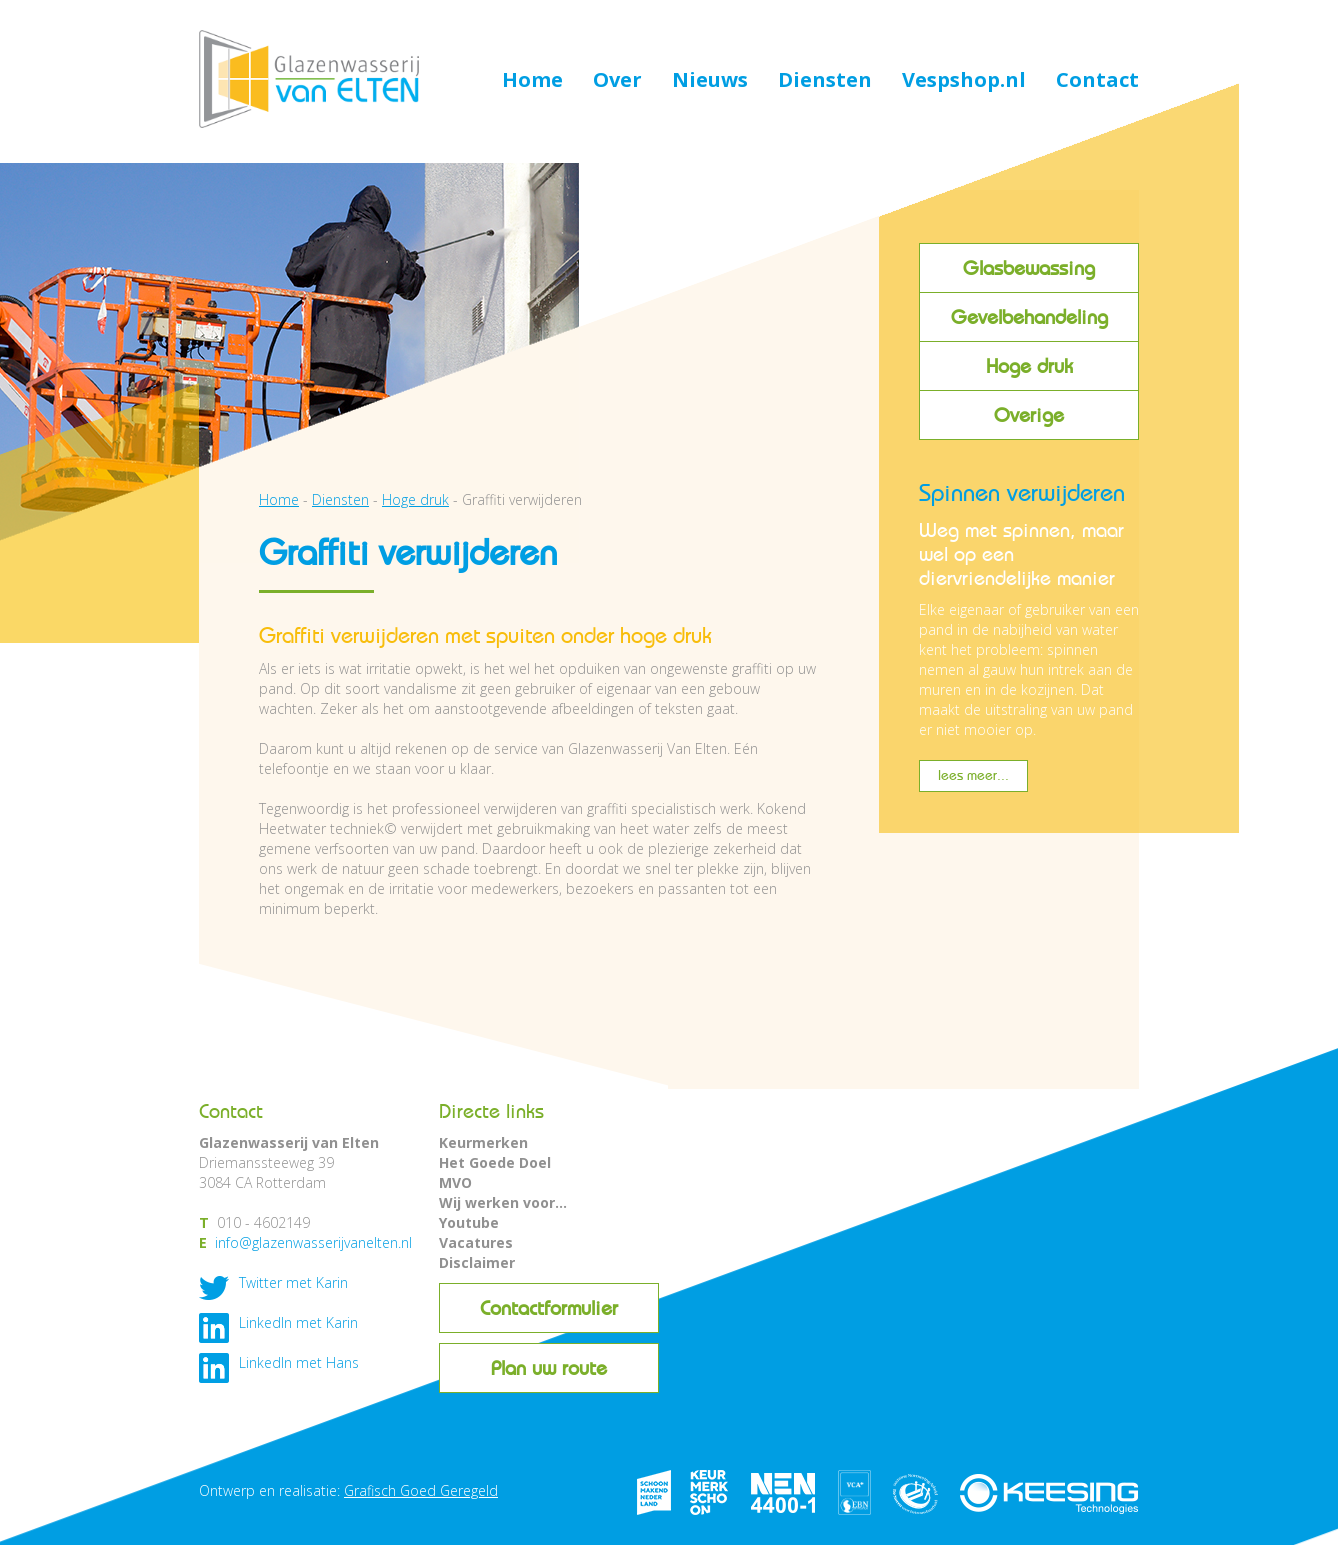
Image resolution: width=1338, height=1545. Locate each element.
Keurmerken (483, 1142)
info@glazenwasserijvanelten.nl (313, 1242)
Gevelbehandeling (1029, 317)
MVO (455, 1182)
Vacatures (476, 1242)
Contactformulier (549, 1308)
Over (617, 81)
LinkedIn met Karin (298, 1322)
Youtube (469, 1222)
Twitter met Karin (293, 1282)
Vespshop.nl (964, 81)
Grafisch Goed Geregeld (421, 1490)
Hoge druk (1029, 366)
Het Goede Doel (495, 1162)
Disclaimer (477, 1262)
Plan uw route (549, 1368)
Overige (1029, 415)
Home (532, 81)
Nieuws (710, 81)
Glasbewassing (1029, 268)
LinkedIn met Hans (299, 1362)
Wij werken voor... (503, 1202)
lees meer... (973, 775)
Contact (1097, 81)
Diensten (825, 81)
